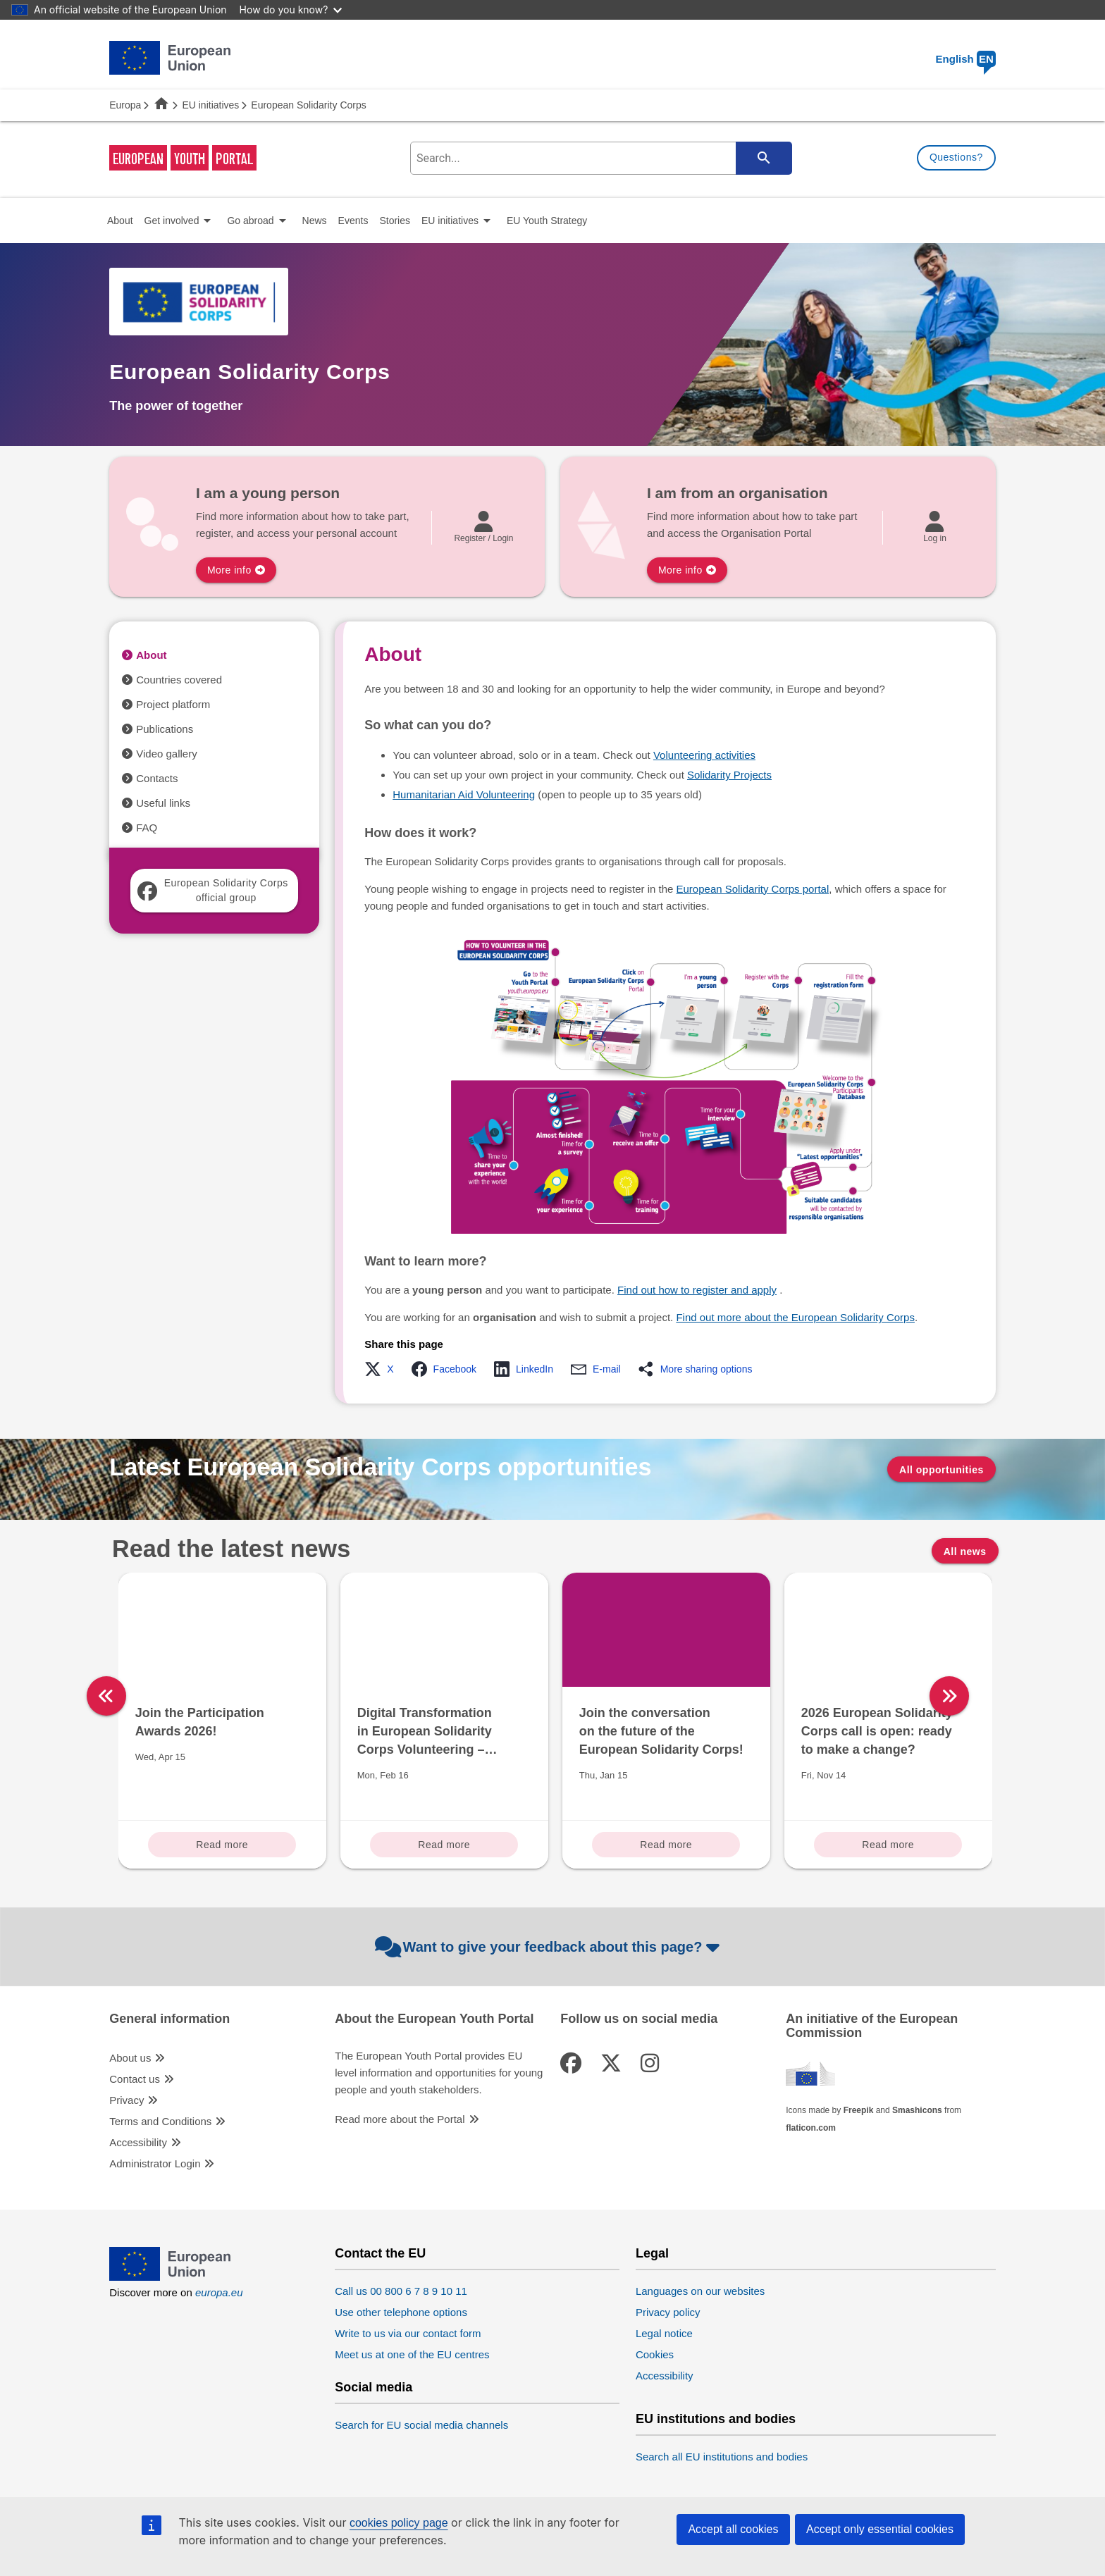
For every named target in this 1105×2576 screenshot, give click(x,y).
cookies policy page (399, 2523)
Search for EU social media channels (421, 2425)
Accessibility (138, 2142)
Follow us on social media (638, 2019)
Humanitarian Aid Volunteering (464, 794)
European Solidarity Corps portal (753, 889)
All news (965, 1551)
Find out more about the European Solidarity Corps (795, 1317)
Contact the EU (380, 2253)
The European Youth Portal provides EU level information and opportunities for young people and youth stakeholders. (439, 2072)
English (966, 59)
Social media (373, 2387)
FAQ (146, 828)
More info (229, 570)
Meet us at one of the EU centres (412, 2354)
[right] (1004, 1696)
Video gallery (166, 754)
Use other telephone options (401, 2312)
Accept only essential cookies (879, 2529)
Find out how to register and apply (697, 1290)
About (151, 655)
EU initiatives (210, 105)
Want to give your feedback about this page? (549, 1946)
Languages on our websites (700, 2291)
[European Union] (169, 2277)
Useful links (163, 803)
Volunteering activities (704, 755)
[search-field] (599, 158)
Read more (222, 1844)
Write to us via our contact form (408, 2333)
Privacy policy (668, 2312)
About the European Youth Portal (434, 2019)
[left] (106, 1696)
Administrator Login (154, 2163)
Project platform (173, 704)
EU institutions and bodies (716, 2419)
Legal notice (664, 2333)
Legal (652, 2253)
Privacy (126, 2100)
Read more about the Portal (399, 2119)
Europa (125, 105)
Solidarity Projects (729, 775)
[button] (383, 1369)
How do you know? (291, 10)
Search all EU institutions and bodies (722, 2457)
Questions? (956, 157)
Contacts (157, 778)
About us (130, 2058)
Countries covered (179, 680)
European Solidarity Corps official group (212, 890)
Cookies (655, 2354)
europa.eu (219, 2292)
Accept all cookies (733, 2529)
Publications (164, 729)
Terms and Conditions (160, 2121)
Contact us (134, 2079)
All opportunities (941, 1469)
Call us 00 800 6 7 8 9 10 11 (401, 2291)
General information (169, 2019)
